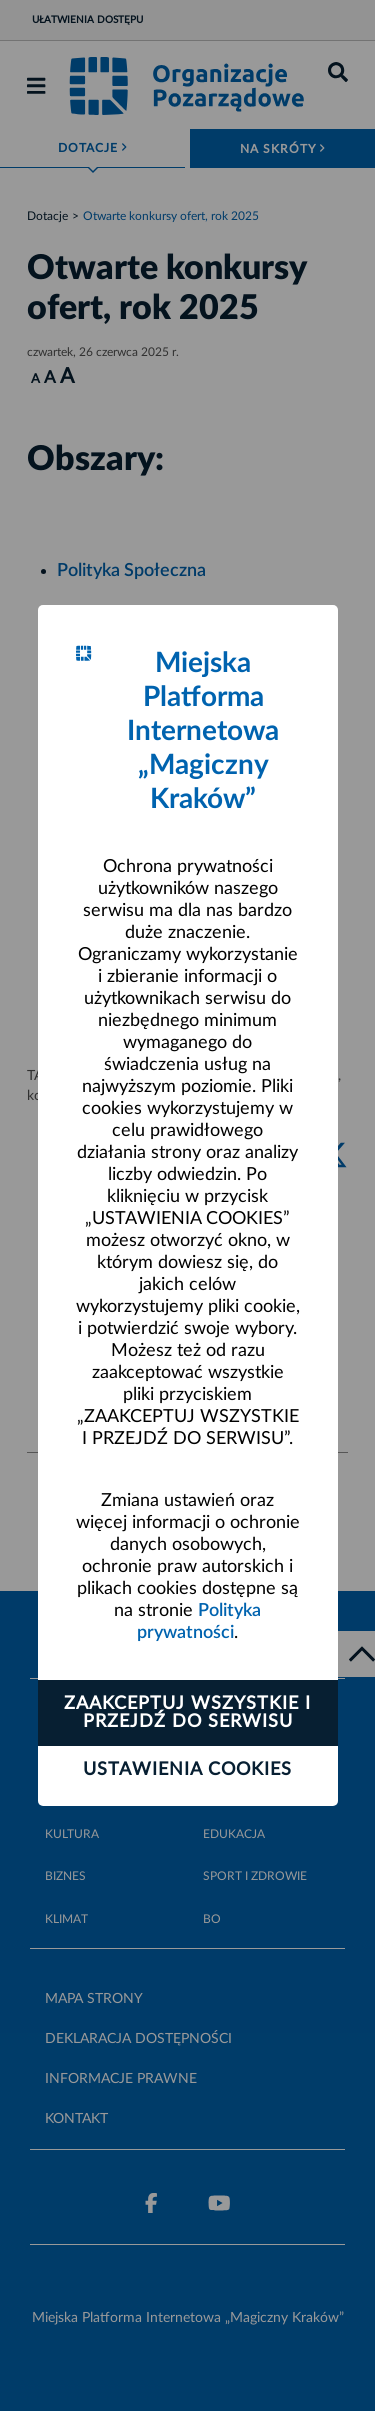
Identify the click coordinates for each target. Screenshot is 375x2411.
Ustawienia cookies (187, 1770)
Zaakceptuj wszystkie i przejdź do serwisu (187, 1713)
